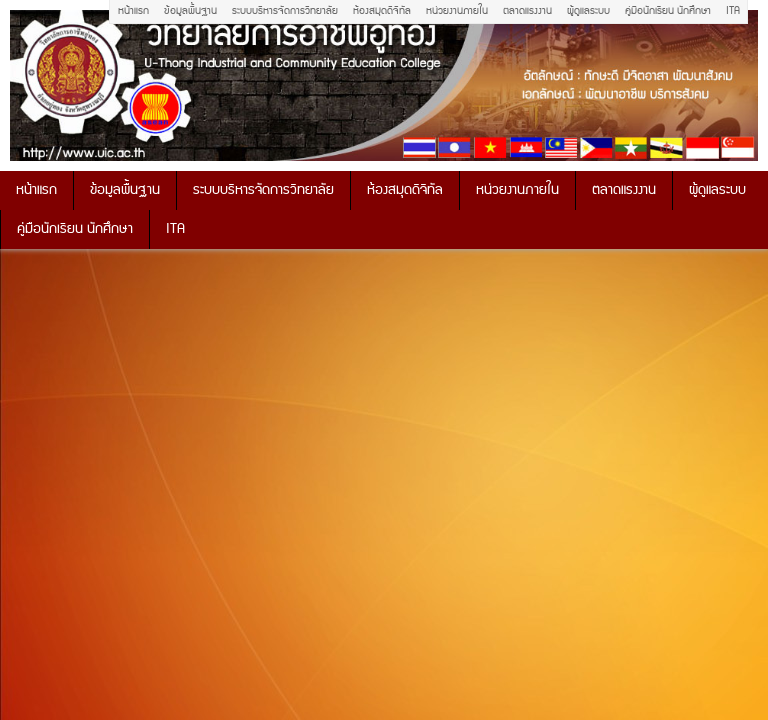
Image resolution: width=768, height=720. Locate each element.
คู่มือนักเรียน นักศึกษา (668, 11)
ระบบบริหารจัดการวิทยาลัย (285, 11)
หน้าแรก (133, 11)
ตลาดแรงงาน (527, 11)
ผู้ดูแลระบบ (588, 11)
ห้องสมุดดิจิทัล (382, 11)
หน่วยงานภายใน (457, 11)
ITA (733, 11)
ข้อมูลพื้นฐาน (190, 11)
